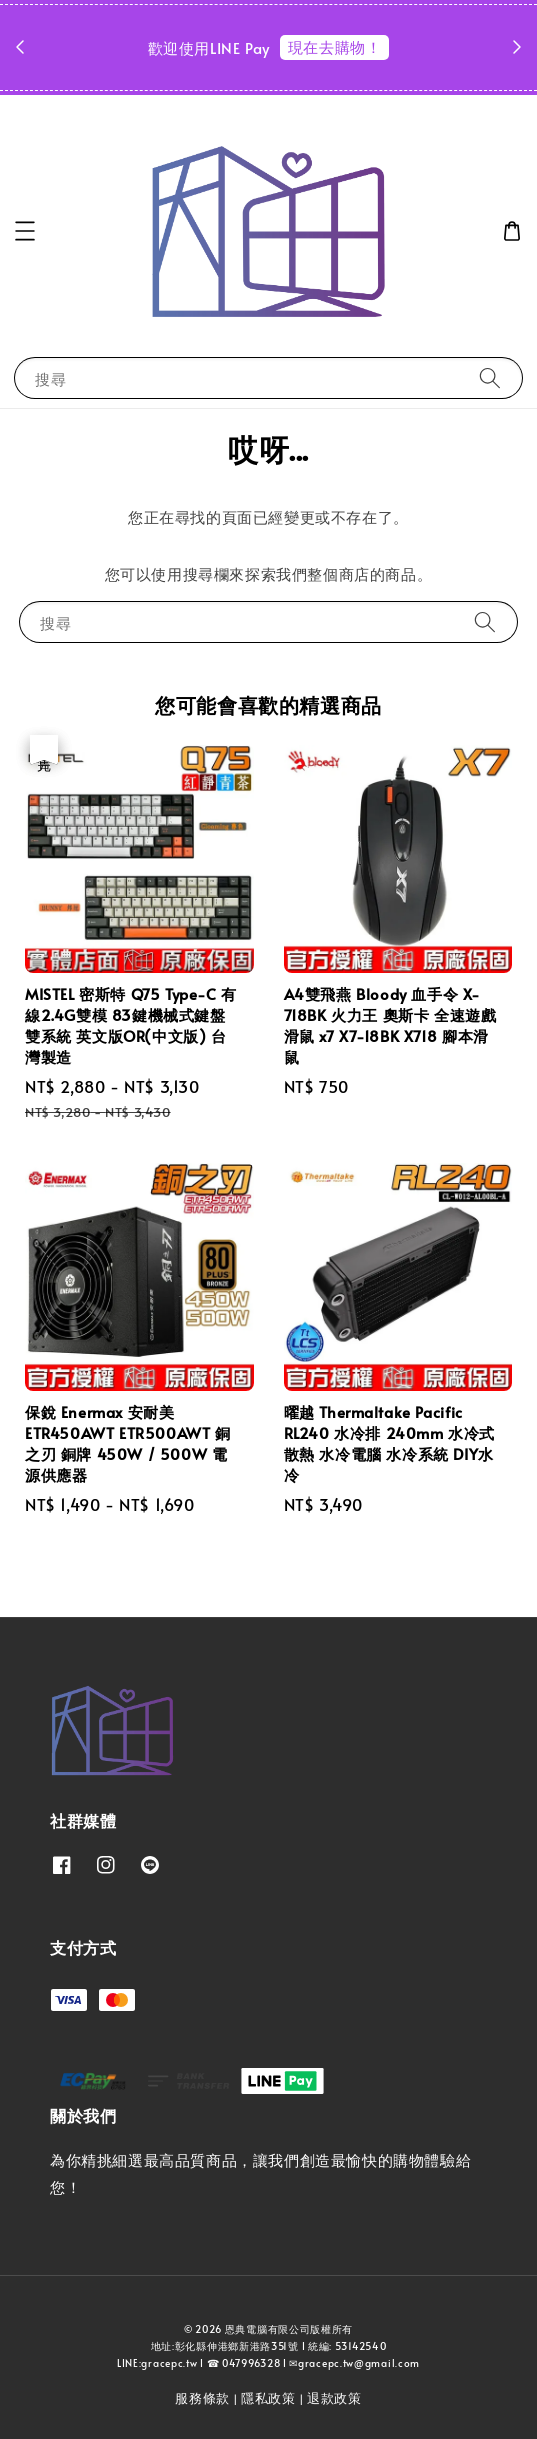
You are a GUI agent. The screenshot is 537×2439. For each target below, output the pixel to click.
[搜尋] (490, 377)
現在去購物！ (335, 46)
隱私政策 (268, 2398)
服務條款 (202, 2398)
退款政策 (334, 2398)
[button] (25, 231)
